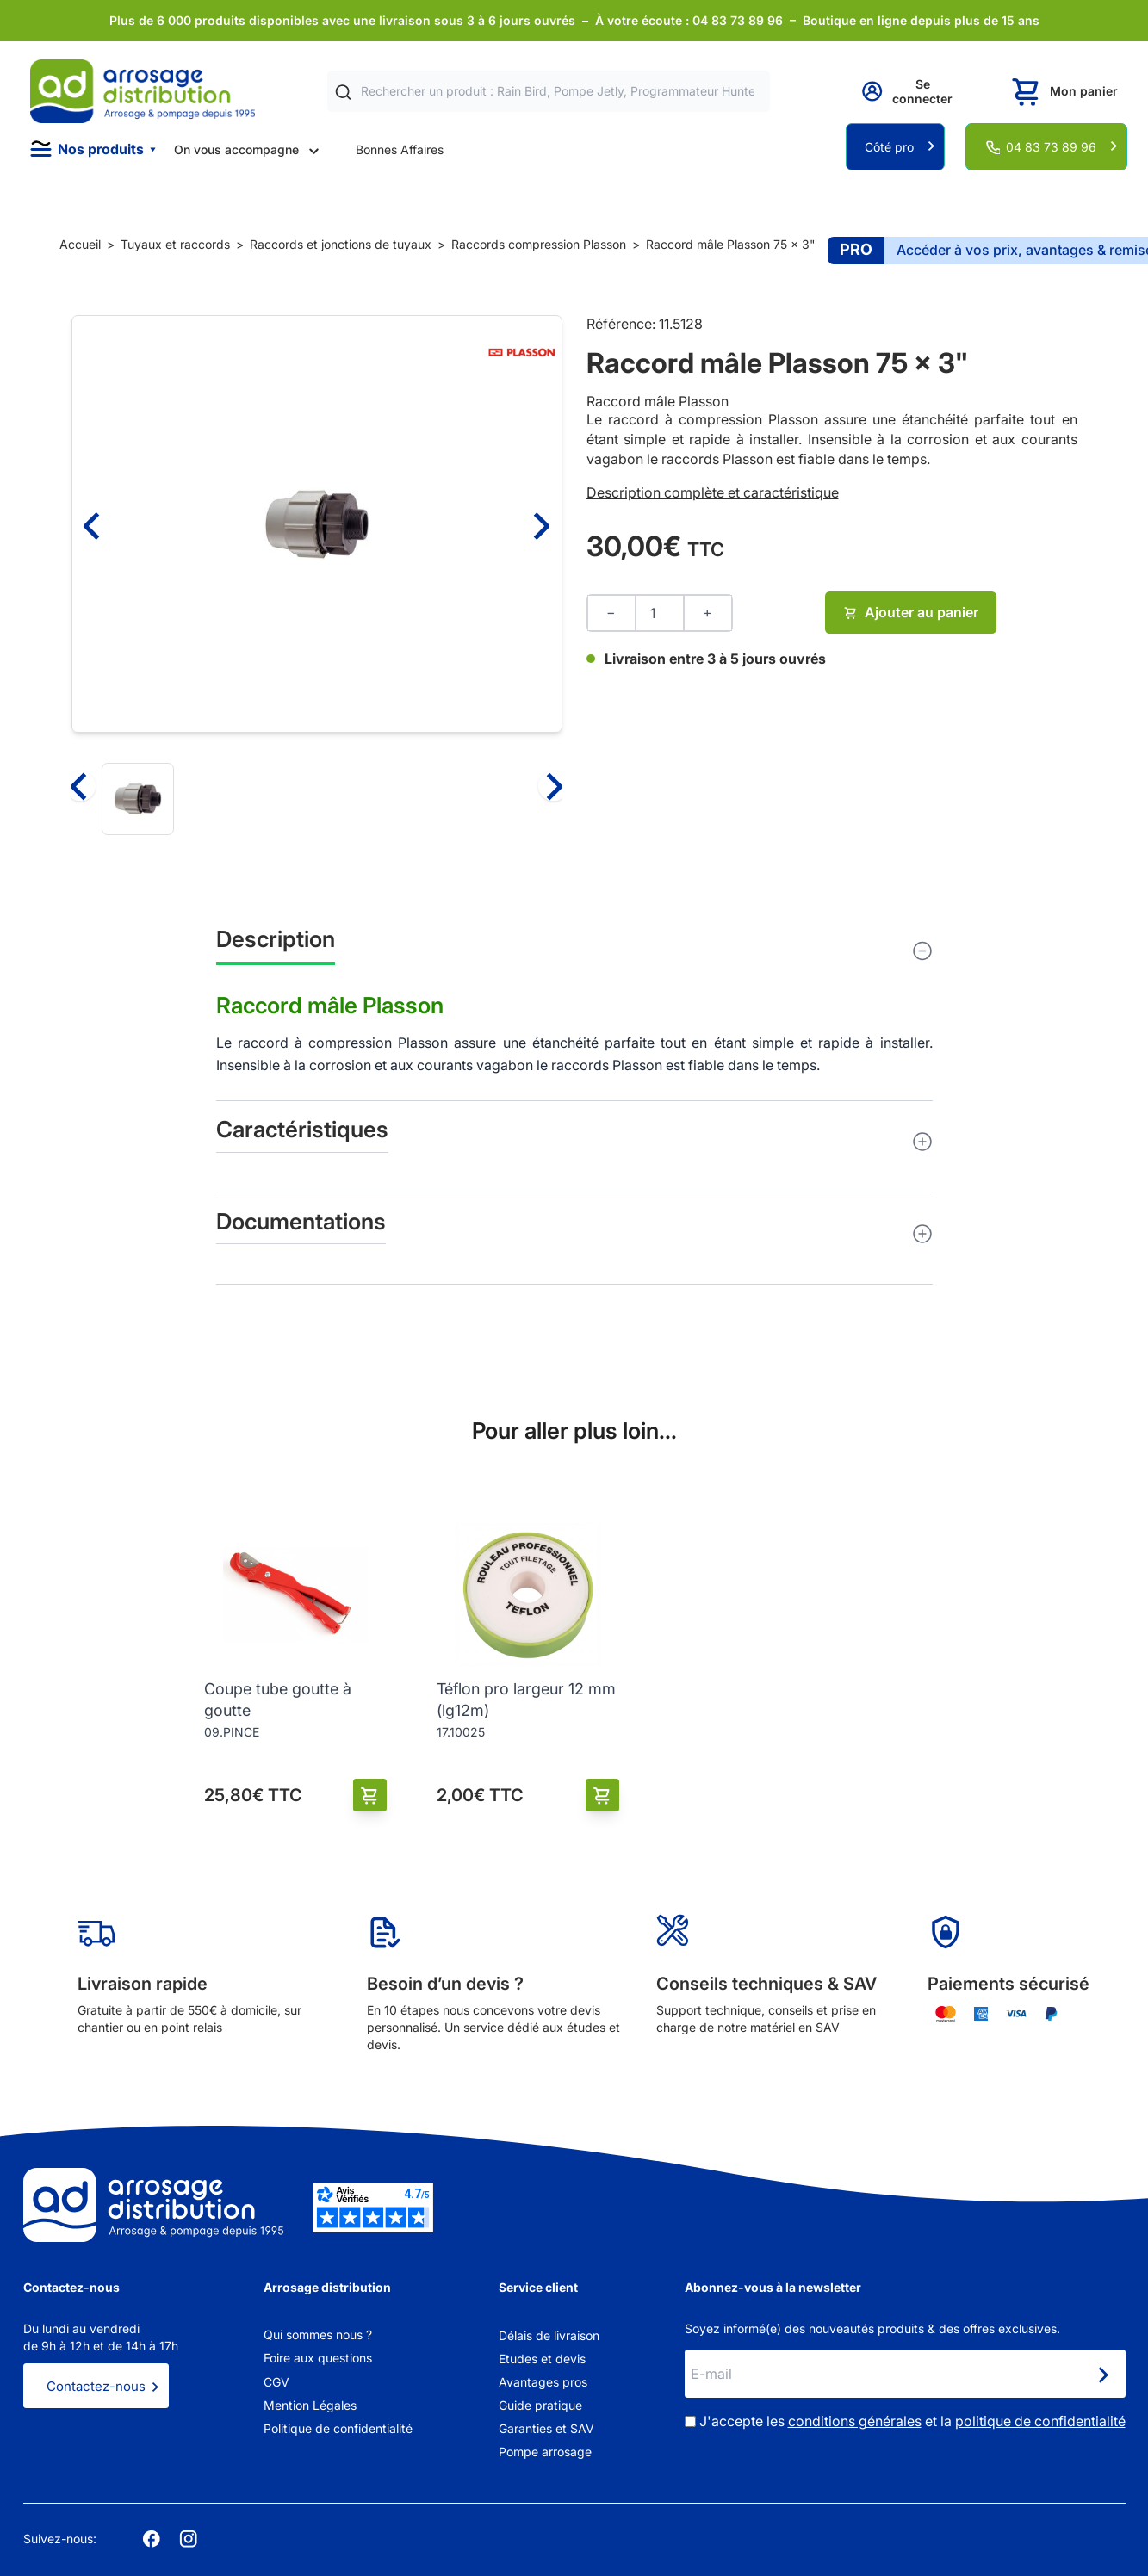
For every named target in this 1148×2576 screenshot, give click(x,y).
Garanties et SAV (546, 2428)
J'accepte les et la (912, 2421)
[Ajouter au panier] (370, 1795)
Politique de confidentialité (338, 2428)
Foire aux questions (318, 2357)
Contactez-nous (96, 2386)
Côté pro (889, 146)
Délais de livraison (549, 2335)
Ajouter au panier (910, 612)
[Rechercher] (343, 92)
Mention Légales (310, 2405)
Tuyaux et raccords (175, 244)
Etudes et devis (542, 2358)
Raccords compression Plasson (538, 244)
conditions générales (855, 2421)
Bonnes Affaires (400, 149)
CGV (276, 2382)
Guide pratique (540, 2405)
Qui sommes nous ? (318, 2334)
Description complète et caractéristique (712, 492)
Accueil (80, 244)
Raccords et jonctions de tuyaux (340, 244)
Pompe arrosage (545, 2451)
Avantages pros (543, 2382)
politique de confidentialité (1040, 2421)
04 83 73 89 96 (1051, 146)
